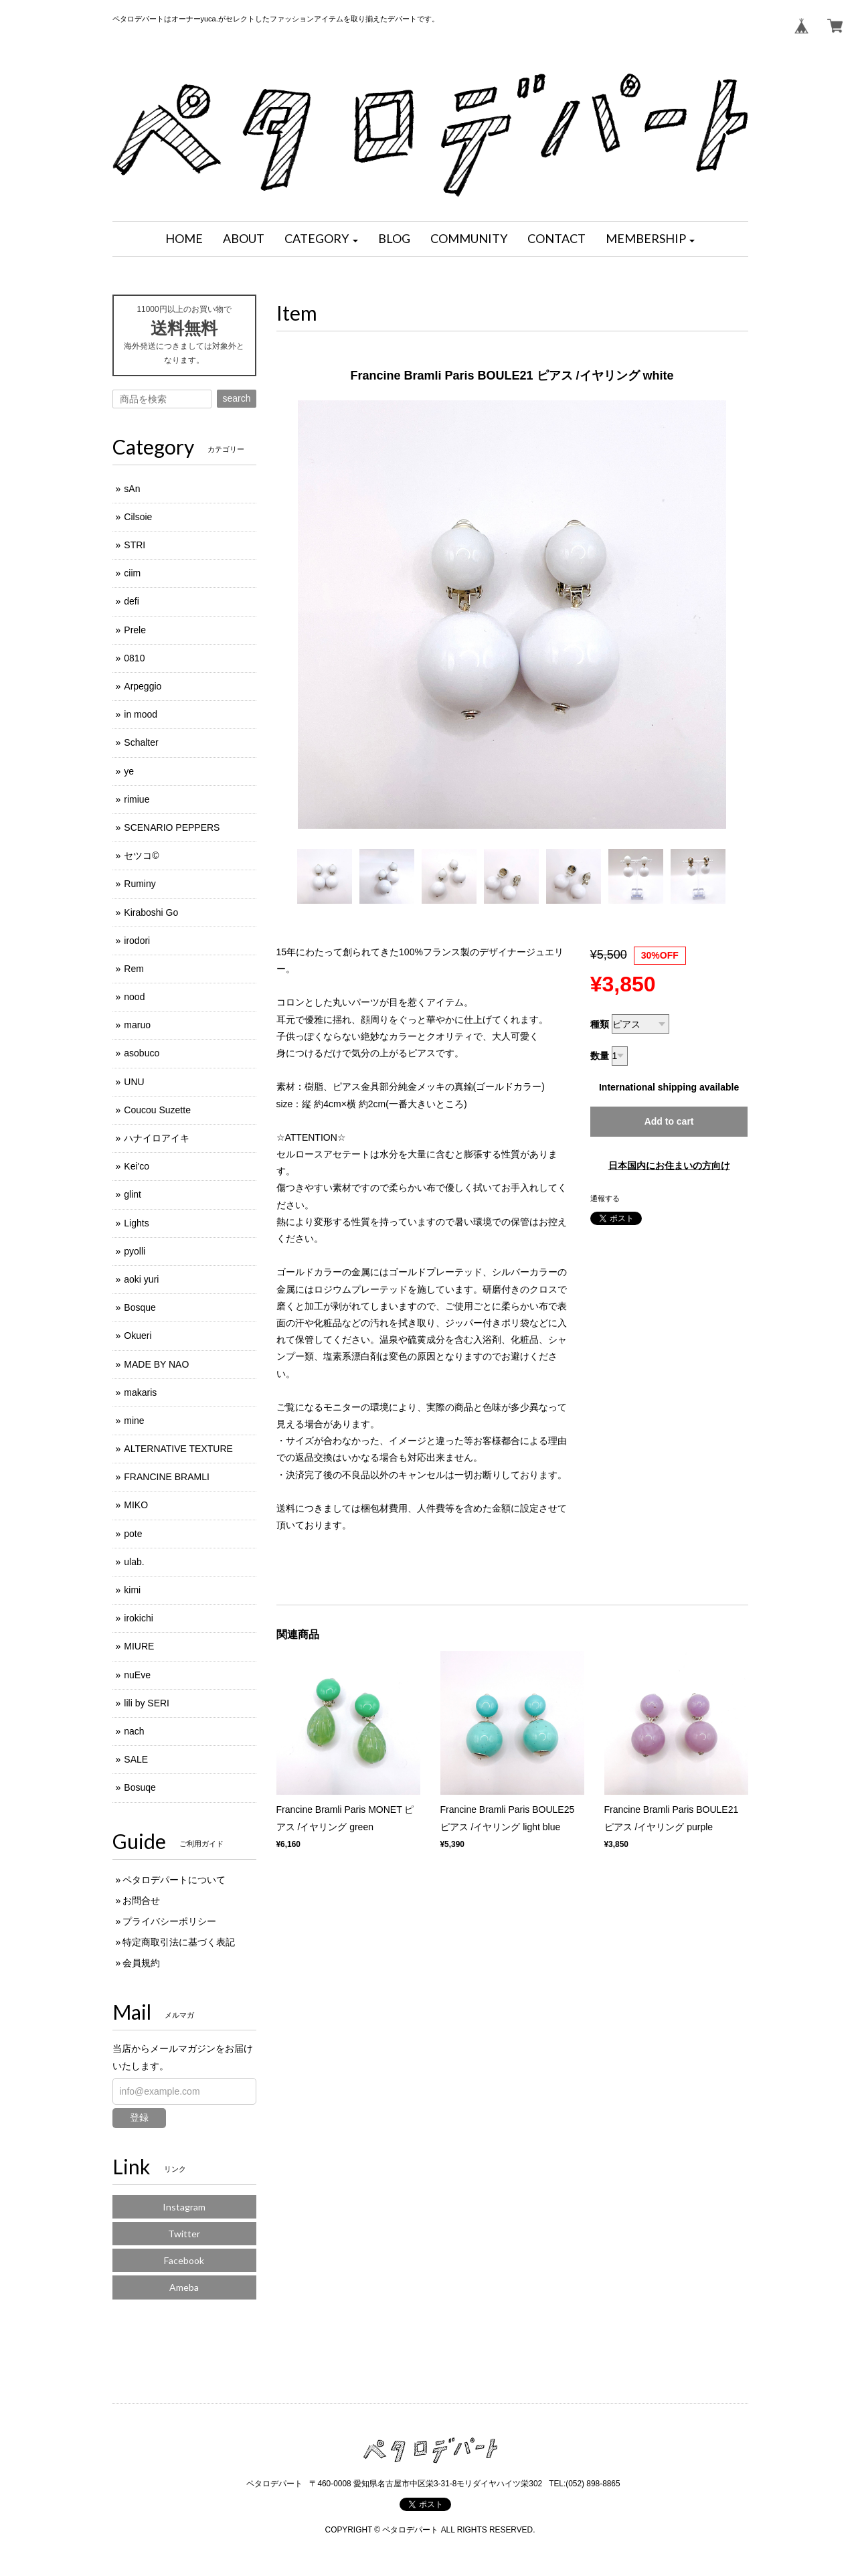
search (236, 398)
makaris (140, 1392)
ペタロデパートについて (174, 1879)
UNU (134, 1081)
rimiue (136, 799)
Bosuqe (139, 1787)
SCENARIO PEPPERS (172, 827)
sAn (132, 488)
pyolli (134, 1251)
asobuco (141, 1053)
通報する (605, 1198)
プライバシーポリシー (169, 1921)
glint (132, 1194)
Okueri (137, 1335)
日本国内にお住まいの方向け (669, 1165)
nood (134, 996)
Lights (136, 1223)
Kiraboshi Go (151, 912)
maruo (137, 1025)
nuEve (137, 1675)
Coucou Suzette (157, 1110)
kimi (132, 1590)
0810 (134, 658)
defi (131, 601)
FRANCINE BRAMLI (166, 1476)
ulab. (134, 1561)
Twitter (184, 2233)
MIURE (139, 1646)
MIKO (136, 1505)
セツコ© (141, 855)
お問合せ (141, 1900)
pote (133, 1533)
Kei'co (136, 1166)
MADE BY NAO (156, 1364)
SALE (136, 1759)
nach (134, 1731)
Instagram (184, 2206)
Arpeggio (142, 686)
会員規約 (141, 1962)
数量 (599, 1055)
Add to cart (669, 1121)
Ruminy (139, 883)
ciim (132, 573)
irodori (137, 940)
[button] (321, 239)
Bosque (139, 1307)
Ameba (184, 2287)
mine (134, 1420)
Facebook (184, 2260)
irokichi (138, 1618)
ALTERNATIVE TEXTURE (178, 1448)
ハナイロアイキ (156, 1138)
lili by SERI (146, 1703)
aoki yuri (141, 1279)
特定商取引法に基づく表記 (178, 1942)
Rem (134, 968)
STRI (134, 545)
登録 (139, 2117)
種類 (599, 1024)
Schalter (141, 742)
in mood (140, 714)
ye (129, 771)
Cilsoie (138, 516)
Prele (135, 630)
